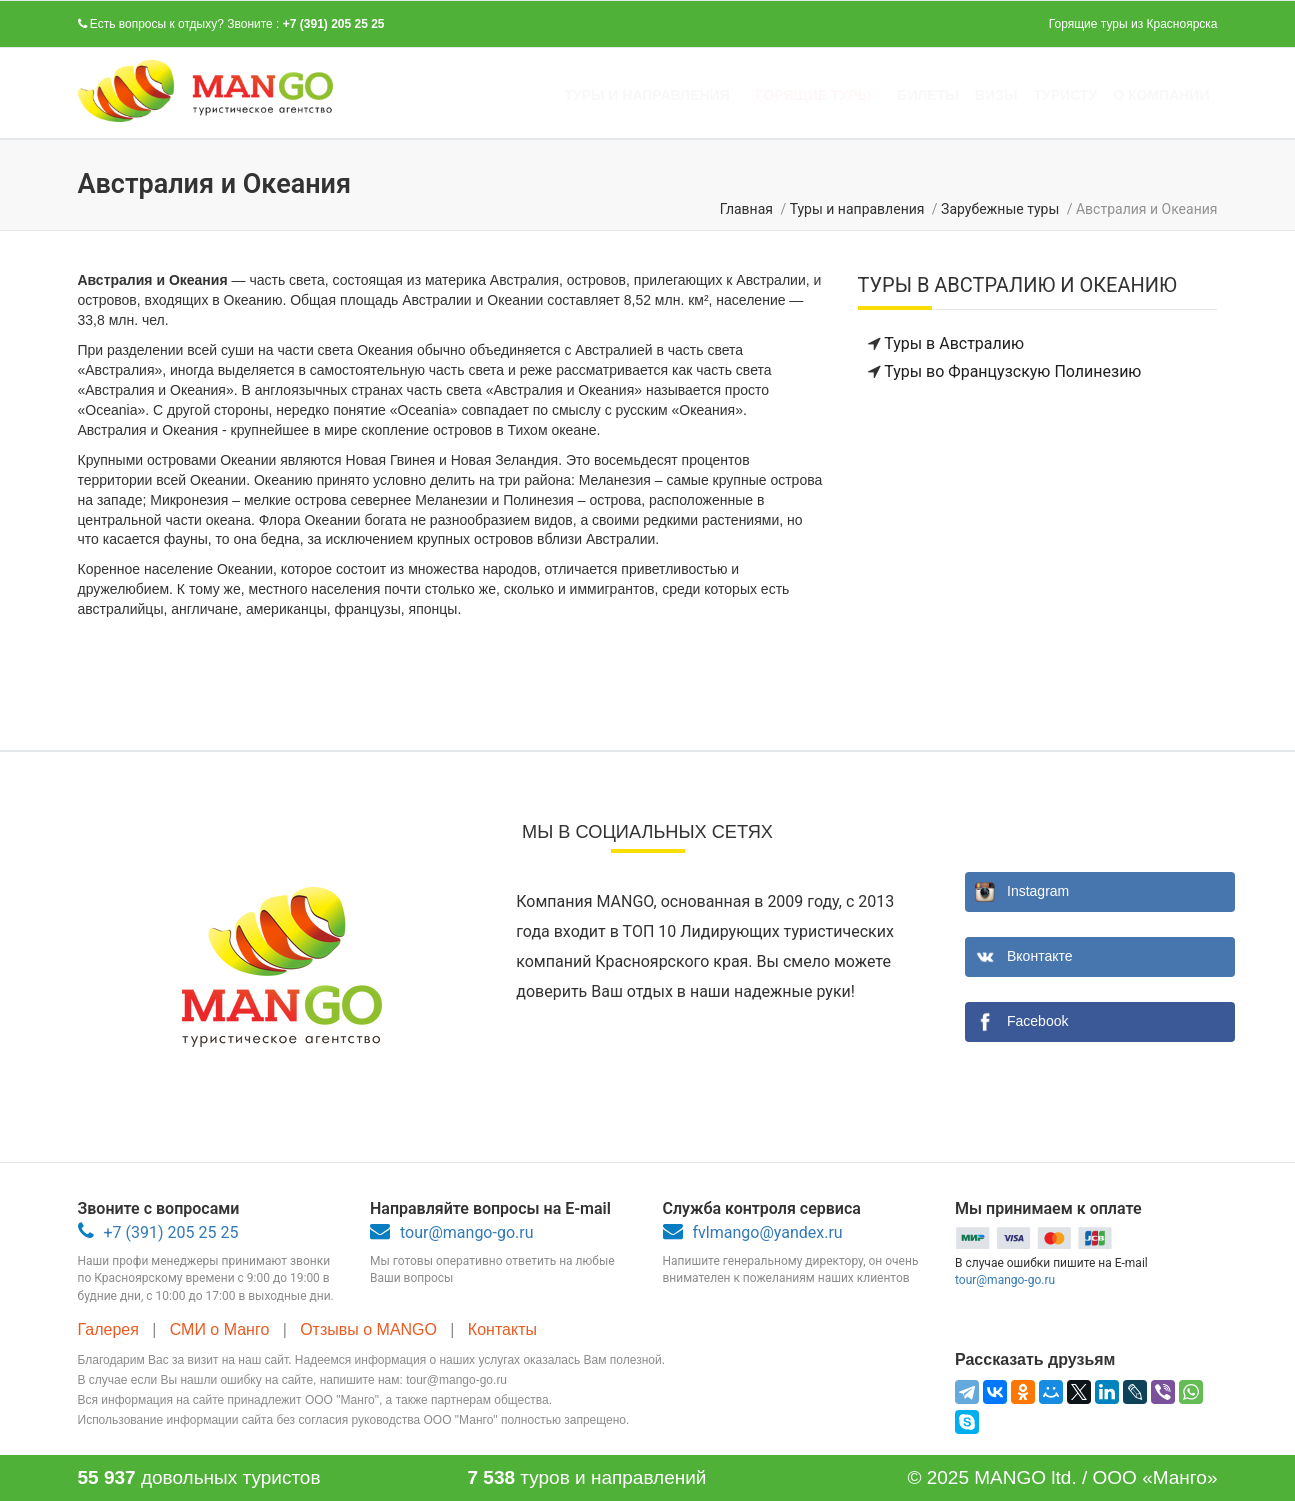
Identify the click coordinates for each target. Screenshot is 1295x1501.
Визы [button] (996, 95)
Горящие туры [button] (814, 95)
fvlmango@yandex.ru (768, 1232)
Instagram (1038, 891)
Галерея (111, 1329)
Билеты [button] (928, 95)
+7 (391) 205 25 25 (334, 24)
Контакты (505, 1329)
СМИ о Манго (222, 1329)
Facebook (1037, 1021)
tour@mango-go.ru (466, 1232)
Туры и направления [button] (647, 95)
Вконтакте (1040, 956)
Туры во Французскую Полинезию (1012, 371)
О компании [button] (1161, 95)
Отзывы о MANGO (370, 1329)
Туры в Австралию (954, 343)
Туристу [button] (1066, 95)
